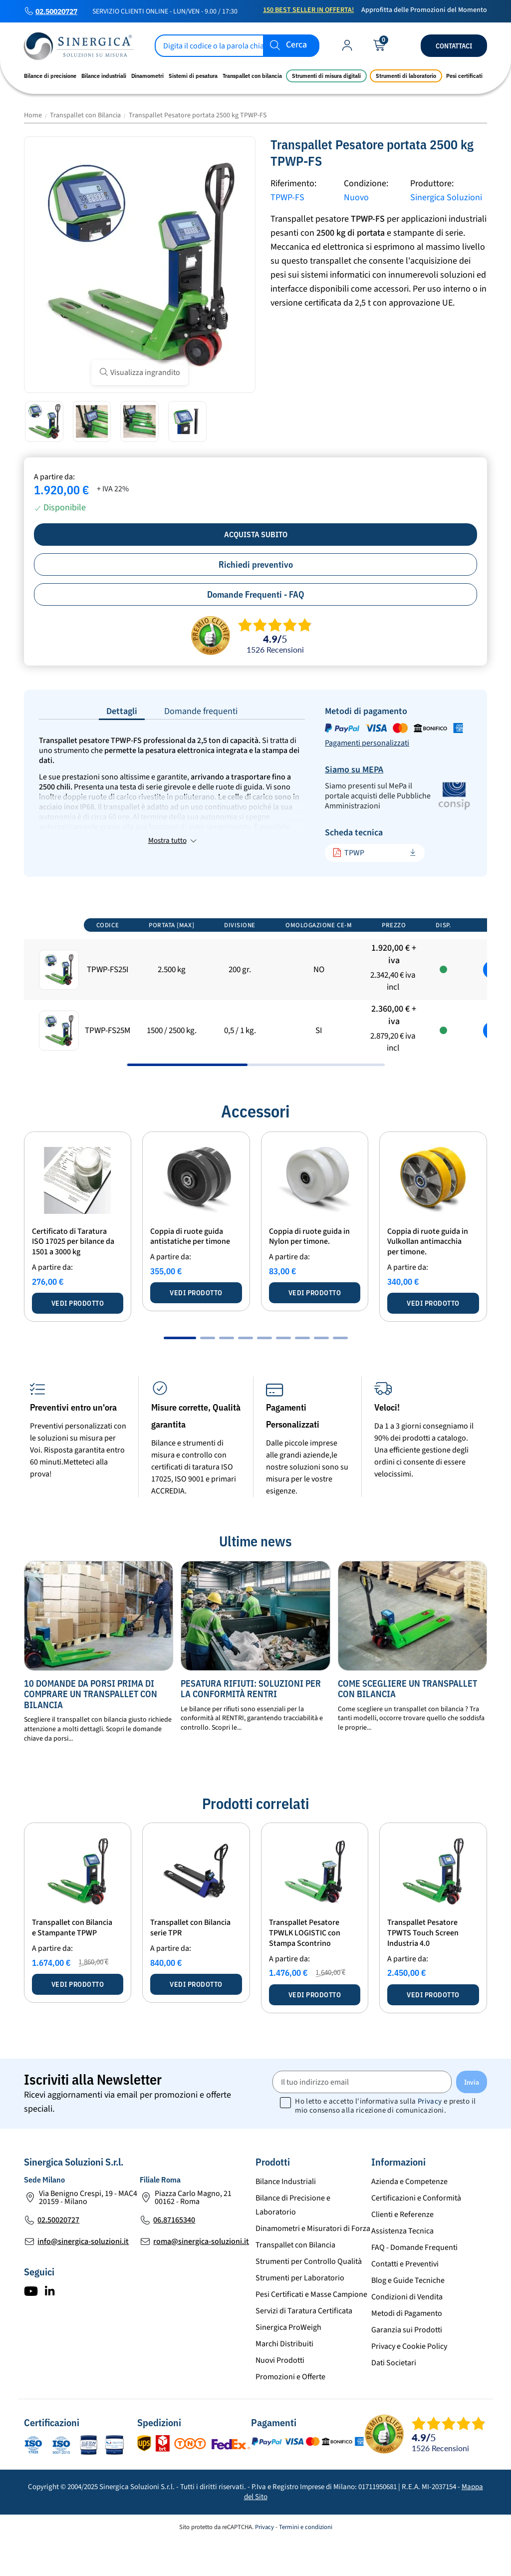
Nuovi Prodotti (280, 2397)
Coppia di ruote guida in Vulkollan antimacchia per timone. (427, 1279)
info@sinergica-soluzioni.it (83, 2278)
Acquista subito (255, 534)
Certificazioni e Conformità (416, 2234)
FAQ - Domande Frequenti (414, 2284)
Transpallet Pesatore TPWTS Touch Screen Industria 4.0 (423, 1970)
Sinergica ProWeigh (288, 2364)
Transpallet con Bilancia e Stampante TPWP (72, 1964)
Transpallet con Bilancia (295, 2281)
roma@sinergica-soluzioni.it (201, 2278)
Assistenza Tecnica (402, 2267)
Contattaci (454, 45)
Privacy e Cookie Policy (409, 2383)
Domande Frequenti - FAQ (255, 594)
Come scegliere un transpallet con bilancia (407, 1725)
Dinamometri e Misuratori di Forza (313, 2265)
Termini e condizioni (305, 2564)
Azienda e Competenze (409, 2218)
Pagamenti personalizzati (367, 742)
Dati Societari (393, 2399)
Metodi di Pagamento (406, 2350)
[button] (180, 1375)
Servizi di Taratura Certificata (304, 2347)
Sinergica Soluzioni (446, 197)
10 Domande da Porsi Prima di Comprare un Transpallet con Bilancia (90, 1731)
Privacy (430, 2138)
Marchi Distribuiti (284, 2380)
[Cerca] (237, 45)
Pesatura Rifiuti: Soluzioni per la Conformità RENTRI (251, 1725)
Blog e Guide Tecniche (408, 2317)
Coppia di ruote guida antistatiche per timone (190, 1273)
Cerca (296, 45)
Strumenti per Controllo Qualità (309, 2298)
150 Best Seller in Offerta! (308, 10)
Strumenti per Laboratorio (300, 2314)
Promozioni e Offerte (290, 2413)
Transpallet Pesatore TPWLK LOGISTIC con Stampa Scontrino (304, 1970)
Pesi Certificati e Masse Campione (311, 2331)
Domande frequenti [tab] (201, 711)
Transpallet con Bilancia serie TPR (190, 1964)
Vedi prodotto (77, 1340)
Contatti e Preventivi (405, 2300)
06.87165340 (174, 2256)
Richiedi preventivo (256, 564)
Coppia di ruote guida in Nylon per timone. (309, 1273)
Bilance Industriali (286, 2218)
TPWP (348, 852)
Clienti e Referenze (402, 2251)
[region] (255, 1025)
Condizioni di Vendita (407, 2333)
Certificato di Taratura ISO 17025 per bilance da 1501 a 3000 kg (73, 1279)
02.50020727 (56, 11)
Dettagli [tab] (121, 711)
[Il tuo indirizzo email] (362, 2119)
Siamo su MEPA (354, 769)
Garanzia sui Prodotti (406, 2366)
